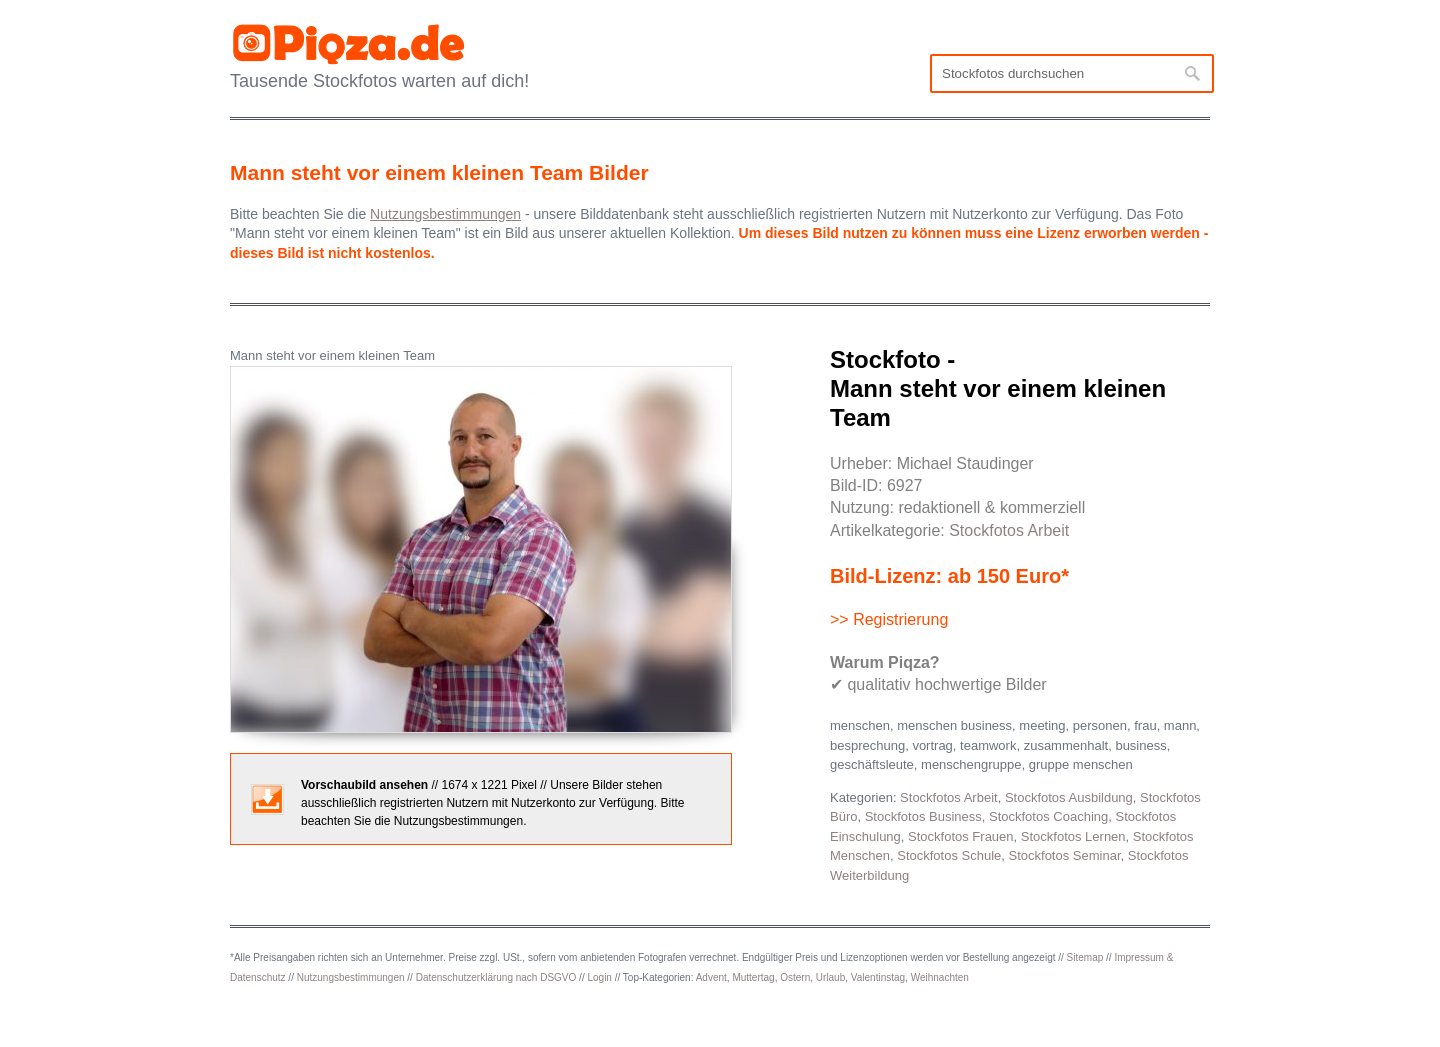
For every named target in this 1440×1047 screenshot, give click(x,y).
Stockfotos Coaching (1048, 816)
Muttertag (753, 977)
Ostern (795, 977)
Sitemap (1085, 957)
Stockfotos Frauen (961, 836)
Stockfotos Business (923, 816)
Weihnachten (940, 977)
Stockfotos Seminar (1065, 855)
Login (599, 977)
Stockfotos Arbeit (1009, 530)
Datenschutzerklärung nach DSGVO (496, 977)
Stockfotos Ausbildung (1069, 797)
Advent (711, 977)
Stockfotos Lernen (1073, 836)
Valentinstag (878, 977)
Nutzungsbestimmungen (351, 977)
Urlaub (830, 977)
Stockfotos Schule (949, 855)
